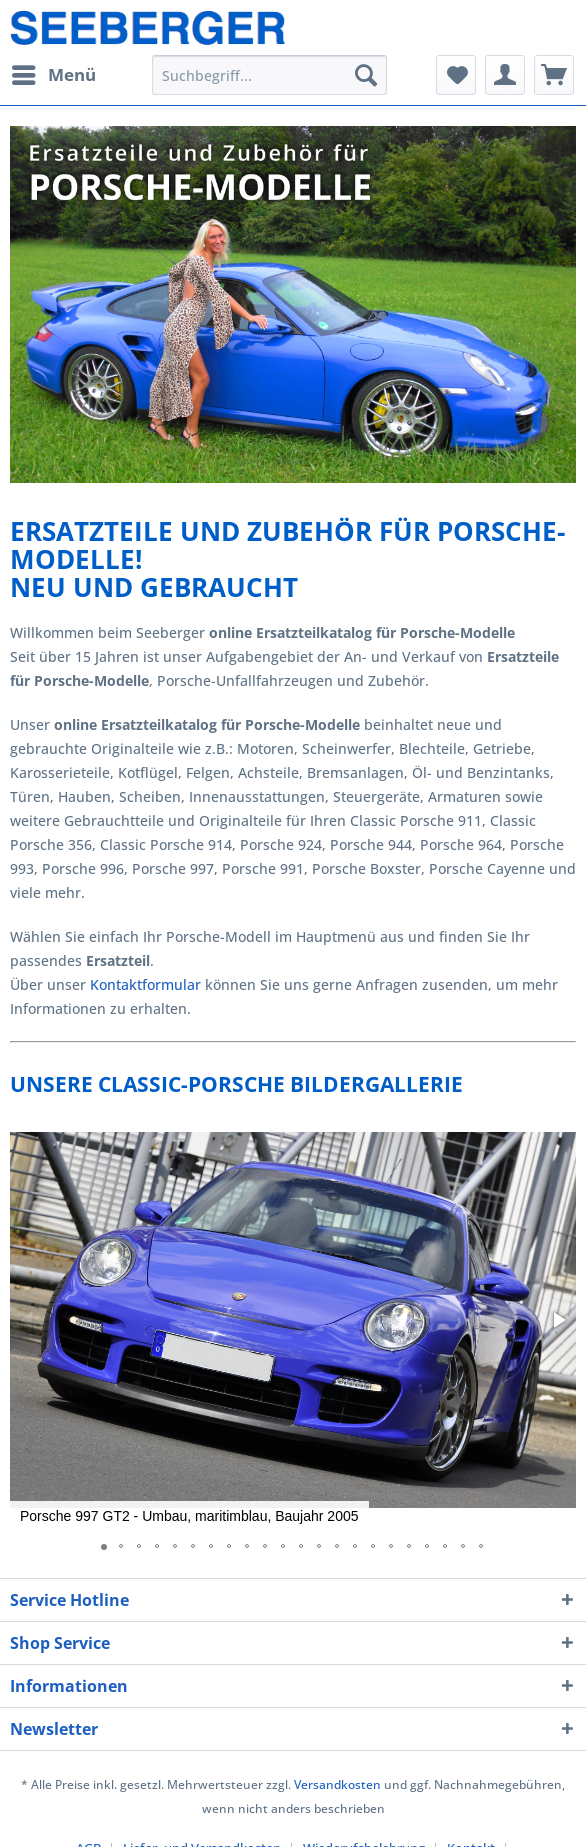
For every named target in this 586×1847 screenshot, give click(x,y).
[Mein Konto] (505, 75)
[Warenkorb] (554, 75)
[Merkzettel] (456, 75)
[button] (558, 1320)
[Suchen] (366, 75)
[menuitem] (53, 75)
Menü (54, 72)
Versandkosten (337, 1784)
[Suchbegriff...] (269, 75)
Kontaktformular (145, 984)
